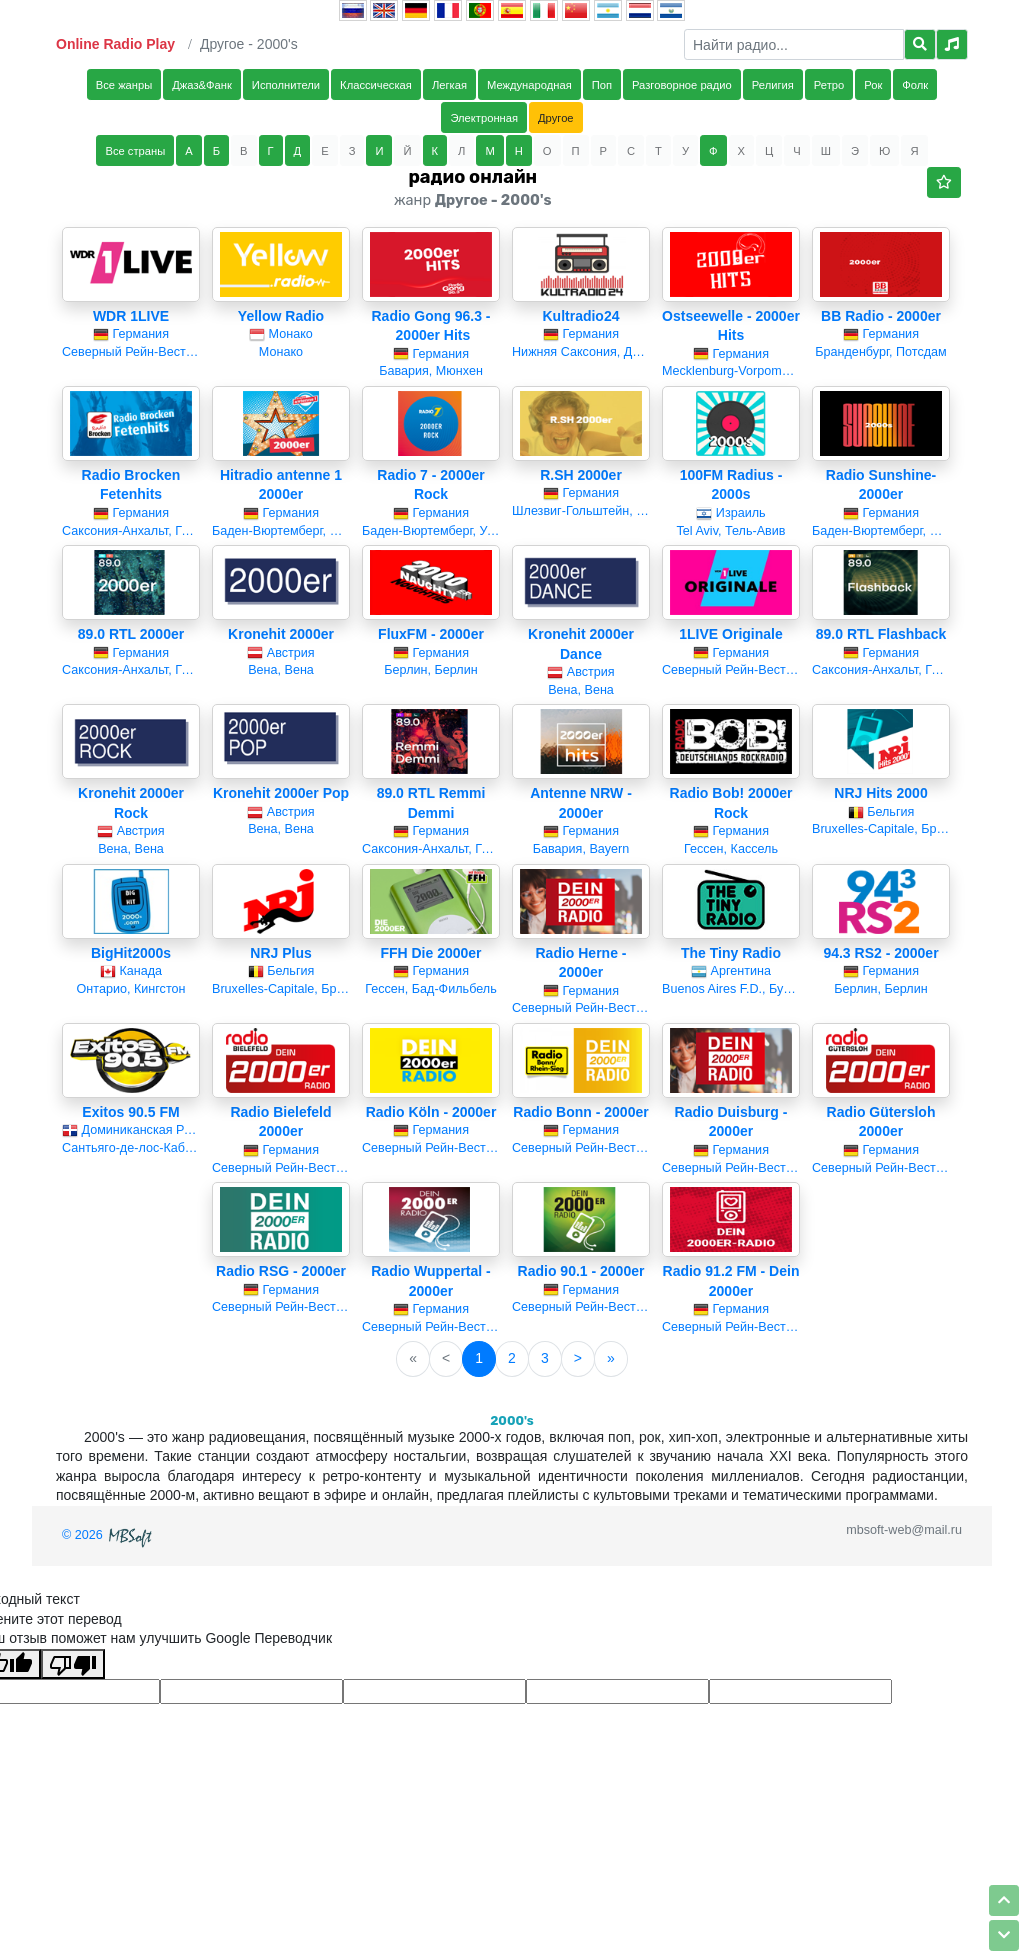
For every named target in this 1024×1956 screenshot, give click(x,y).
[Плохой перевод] (73, 1664)
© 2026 (109, 1535)
